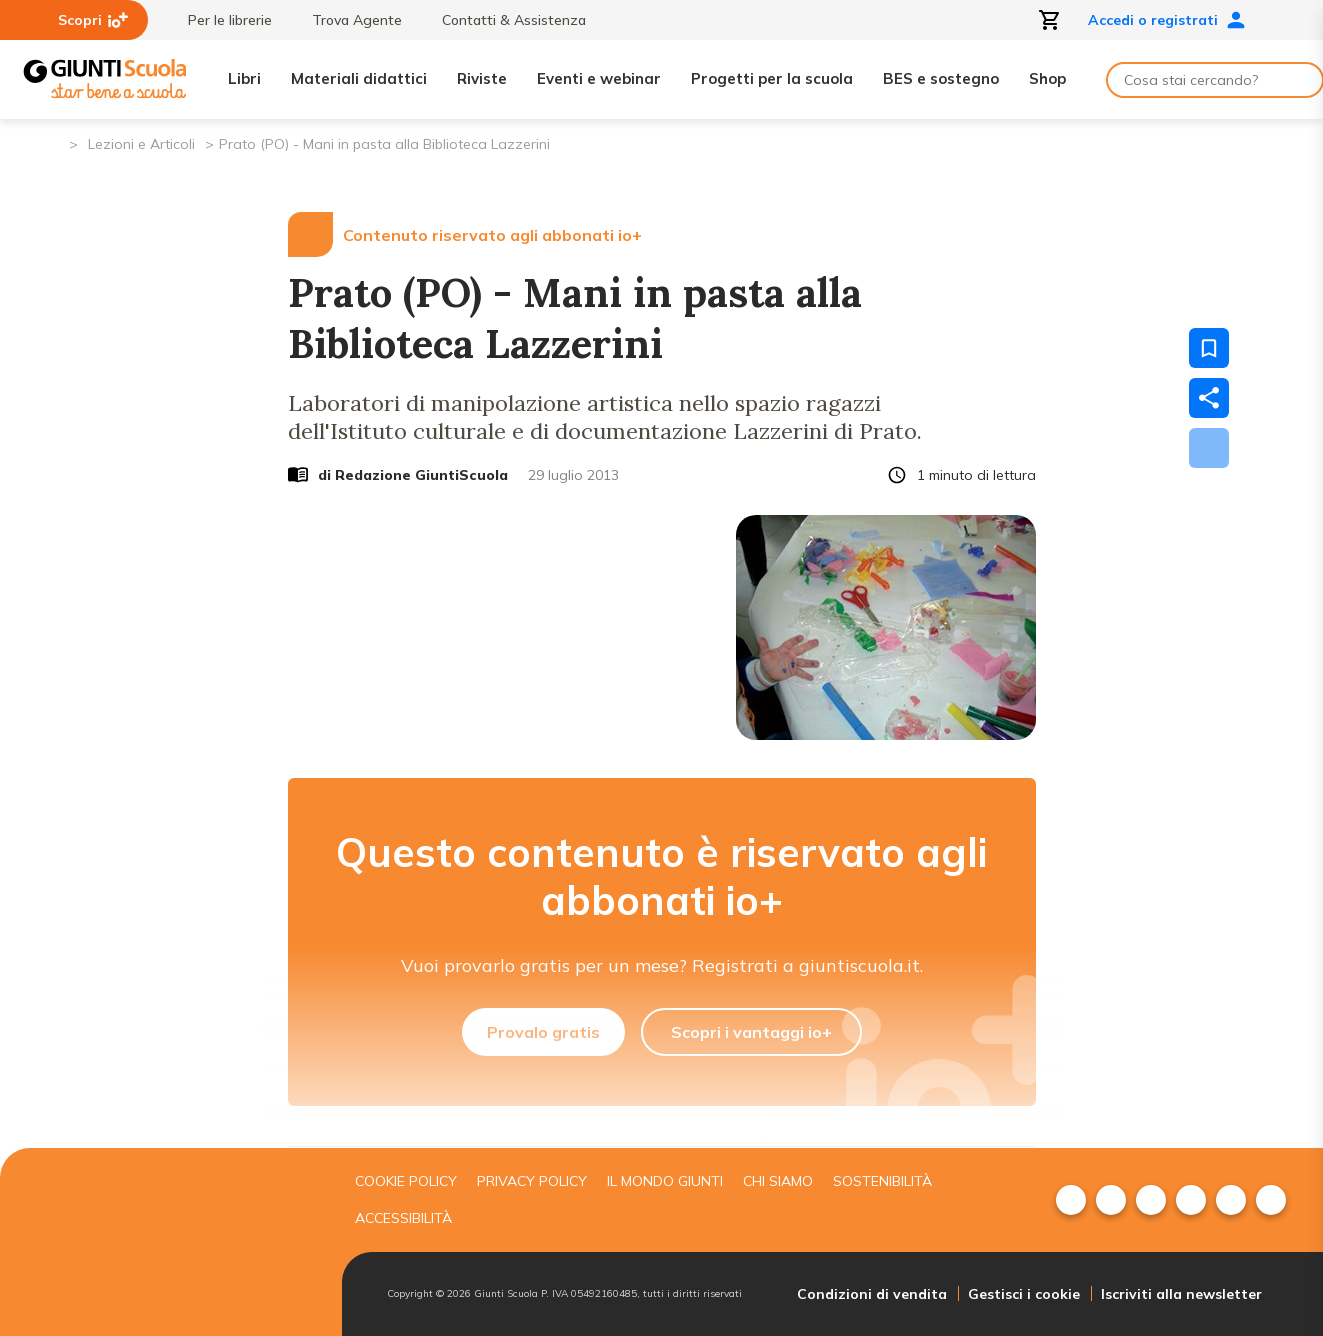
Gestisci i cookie (1024, 1294)
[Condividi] (1209, 398)
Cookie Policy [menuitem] (406, 1181)
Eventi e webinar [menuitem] (599, 78)
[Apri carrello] (1050, 20)
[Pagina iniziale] (52, 142)
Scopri (93, 20)
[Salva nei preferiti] (1209, 348)
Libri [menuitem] (244, 78)
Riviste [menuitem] (482, 78)
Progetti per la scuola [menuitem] (772, 78)
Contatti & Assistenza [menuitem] (504, 20)
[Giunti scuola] (177, 1242)
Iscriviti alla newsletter (1181, 1294)
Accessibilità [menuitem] (403, 1218)
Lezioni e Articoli (141, 144)
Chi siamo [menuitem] (778, 1181)
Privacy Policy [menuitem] (532, 1181)
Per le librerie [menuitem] (220, 20)
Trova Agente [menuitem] (347, 20)
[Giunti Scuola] (105, 79)
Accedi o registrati (1167, 20)
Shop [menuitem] (1047, 78)
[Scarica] (1209, 448)
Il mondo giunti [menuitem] (665, 1181)
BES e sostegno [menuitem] (941, 78)
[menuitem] (1071, 1200)
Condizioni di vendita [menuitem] (872, 1294)
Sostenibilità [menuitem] (882, 1181)
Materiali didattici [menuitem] (359, 78)
